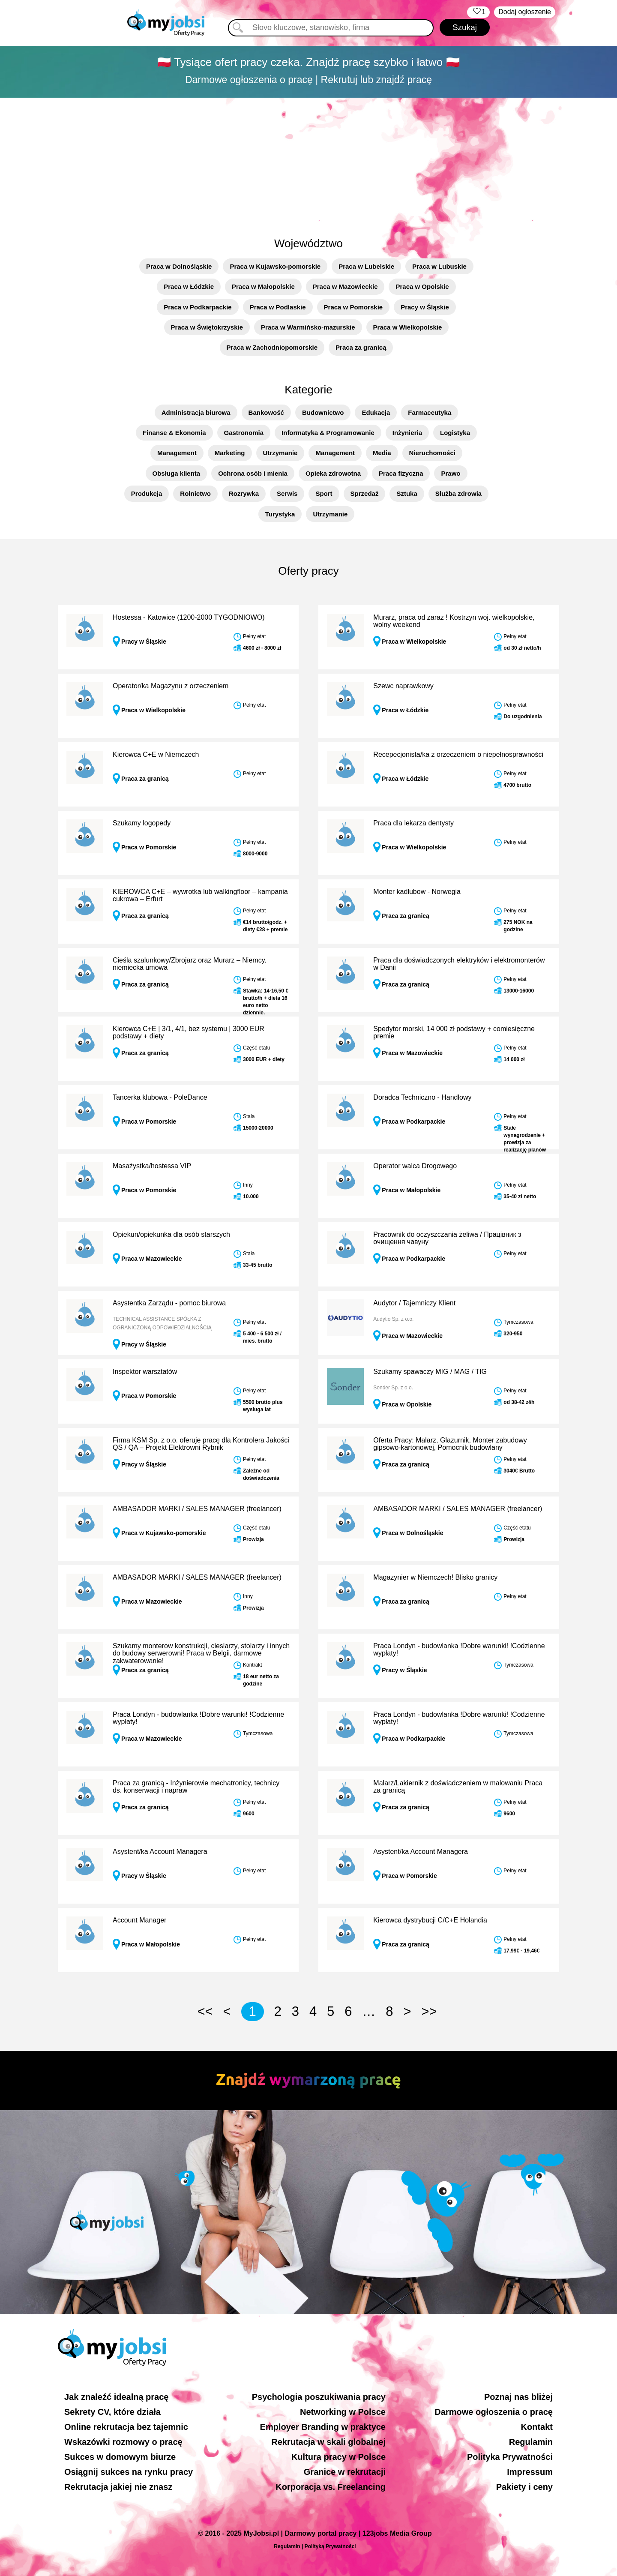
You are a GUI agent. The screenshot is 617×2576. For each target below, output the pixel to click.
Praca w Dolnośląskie (179, 266)
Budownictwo (323, 412)
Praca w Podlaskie (278, 307)
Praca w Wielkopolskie (407, 327)
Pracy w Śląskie (425, 307)
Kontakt (537, 2427)
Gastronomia (244, 432)
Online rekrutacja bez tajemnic (126, 2427)
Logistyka (455, 432)
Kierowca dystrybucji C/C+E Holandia (430, 1920)
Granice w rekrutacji (345, 2472)
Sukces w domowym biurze (120, 2457)
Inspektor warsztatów (145, 1371)
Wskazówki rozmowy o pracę (123, 2442)
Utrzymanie (280, 452)
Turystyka (280, 514)
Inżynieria (407, 432)
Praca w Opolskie (422, 286)
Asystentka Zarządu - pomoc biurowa (169, 1303)
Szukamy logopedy (142, 823)
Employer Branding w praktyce (323, 2427)
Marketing (230, 452)
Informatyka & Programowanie (328, 432)
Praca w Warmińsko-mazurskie (308, 327)
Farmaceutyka (429, 412)
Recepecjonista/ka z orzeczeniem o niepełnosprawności (458, 754)
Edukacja (376, 412)
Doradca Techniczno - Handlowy (422, 1097)
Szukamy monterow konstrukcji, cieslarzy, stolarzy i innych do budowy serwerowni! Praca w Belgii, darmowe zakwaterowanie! (201, 1653)
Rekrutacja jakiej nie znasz (118, 2487)
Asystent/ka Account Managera (160, 1851)
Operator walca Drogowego (415, 1166)
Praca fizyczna (401, 473)
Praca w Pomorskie (353, 307)
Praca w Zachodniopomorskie (272, 347)
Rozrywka (244, 493)
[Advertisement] (308, 162)
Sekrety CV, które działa (112, 2412)
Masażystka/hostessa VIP (152, 1166)
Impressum (530, 2472)
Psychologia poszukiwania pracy (319, 2397)
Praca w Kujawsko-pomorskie (275, 266)
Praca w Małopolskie (263, 286)
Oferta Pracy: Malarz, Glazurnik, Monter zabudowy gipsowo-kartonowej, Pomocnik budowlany (450, 1443)
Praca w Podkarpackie (197, 307)
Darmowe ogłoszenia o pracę (493, 2412)
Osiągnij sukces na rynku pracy (128, 2472)
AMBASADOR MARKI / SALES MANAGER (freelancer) (197, 1508)
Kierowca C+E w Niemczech (156, 754)
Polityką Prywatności (330, 2546)
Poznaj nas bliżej (518, 2397)
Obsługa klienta (177, 473)
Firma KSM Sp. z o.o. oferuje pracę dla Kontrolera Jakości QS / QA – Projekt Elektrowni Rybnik (201, 1443)
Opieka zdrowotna (333, 473)
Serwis (287, 493)
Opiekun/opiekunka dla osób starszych (171, 1234)
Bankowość (266, 412)
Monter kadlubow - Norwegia (417, 891)
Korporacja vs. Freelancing (331, 2487)
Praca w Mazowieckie (345, 286)
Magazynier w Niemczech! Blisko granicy (435, 1577)
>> (429, 2011)
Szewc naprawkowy (403, 686)
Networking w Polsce (343, 2412)
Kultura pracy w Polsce (338, 2457)
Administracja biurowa (196, 412)
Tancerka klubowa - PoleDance (160, 1097)
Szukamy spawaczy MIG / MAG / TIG (430, 1371)
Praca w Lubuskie (439, 266)
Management (177, 452)
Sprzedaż (364, 493)
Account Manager (139, 1920)
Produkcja (146, 493)
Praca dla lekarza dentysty (413, 823)
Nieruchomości (432, 452)
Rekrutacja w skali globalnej (328, 2442)
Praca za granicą (360, 347)
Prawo (450, 473)
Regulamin (531, 2442)
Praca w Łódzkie (189, 286)
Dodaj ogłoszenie (524, 11)
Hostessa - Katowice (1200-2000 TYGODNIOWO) (189, 617)
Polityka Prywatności (510, 2457)
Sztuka (406, 493)
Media (382, 452)
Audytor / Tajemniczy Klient (414, 1303)
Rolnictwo (195, 493)
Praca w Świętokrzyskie (207, 327)
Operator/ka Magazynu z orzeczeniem (170, 686)
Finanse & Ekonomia (174, 432)
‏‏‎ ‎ (478, 12)
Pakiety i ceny (524, 2487)
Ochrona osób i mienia (253, 473)
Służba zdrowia (458, 493)
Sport (323, 493)
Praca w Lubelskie (366, 266)
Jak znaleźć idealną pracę (116, 2397)
